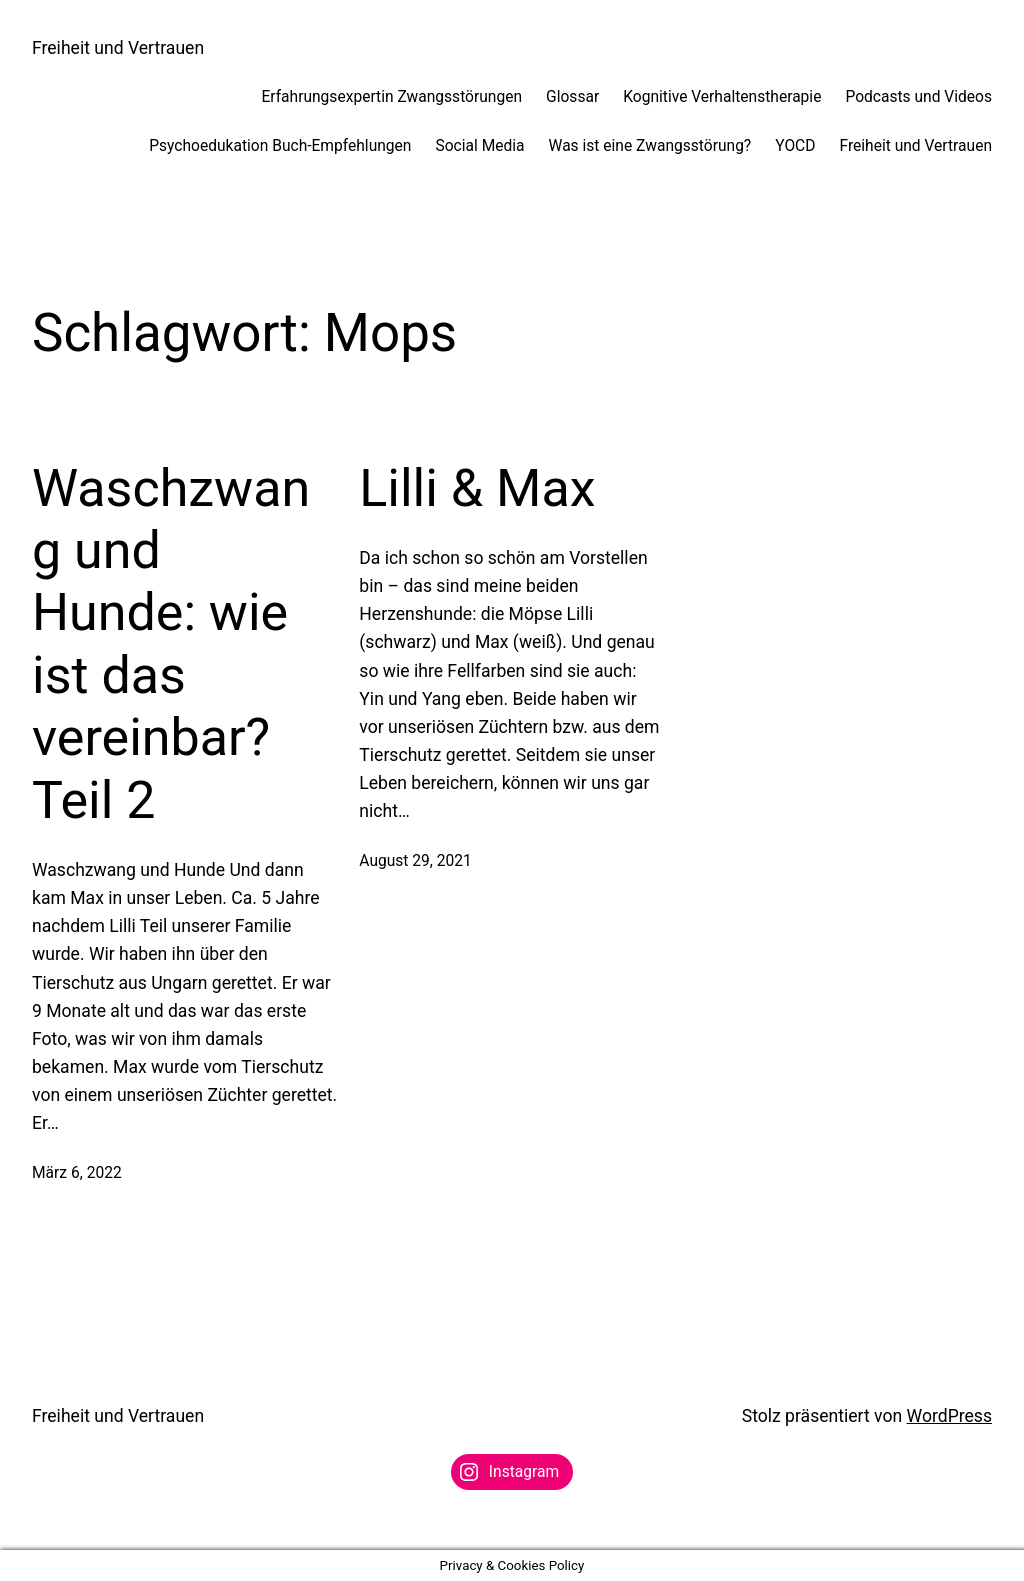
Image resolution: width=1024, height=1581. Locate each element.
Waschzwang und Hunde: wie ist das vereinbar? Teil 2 (171, 644)
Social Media (479, 146)
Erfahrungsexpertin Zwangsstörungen (391, 97)
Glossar (572, 97)
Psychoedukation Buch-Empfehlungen (280, 146)
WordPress (949, 1416)
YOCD (795, 146)
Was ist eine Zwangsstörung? (650, 146)
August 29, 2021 (415, 861)
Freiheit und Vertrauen (118, 48)
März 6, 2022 (77, 1173)
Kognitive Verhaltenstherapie (722, 97)
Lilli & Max (477, 488)
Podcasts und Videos (918, 97)
